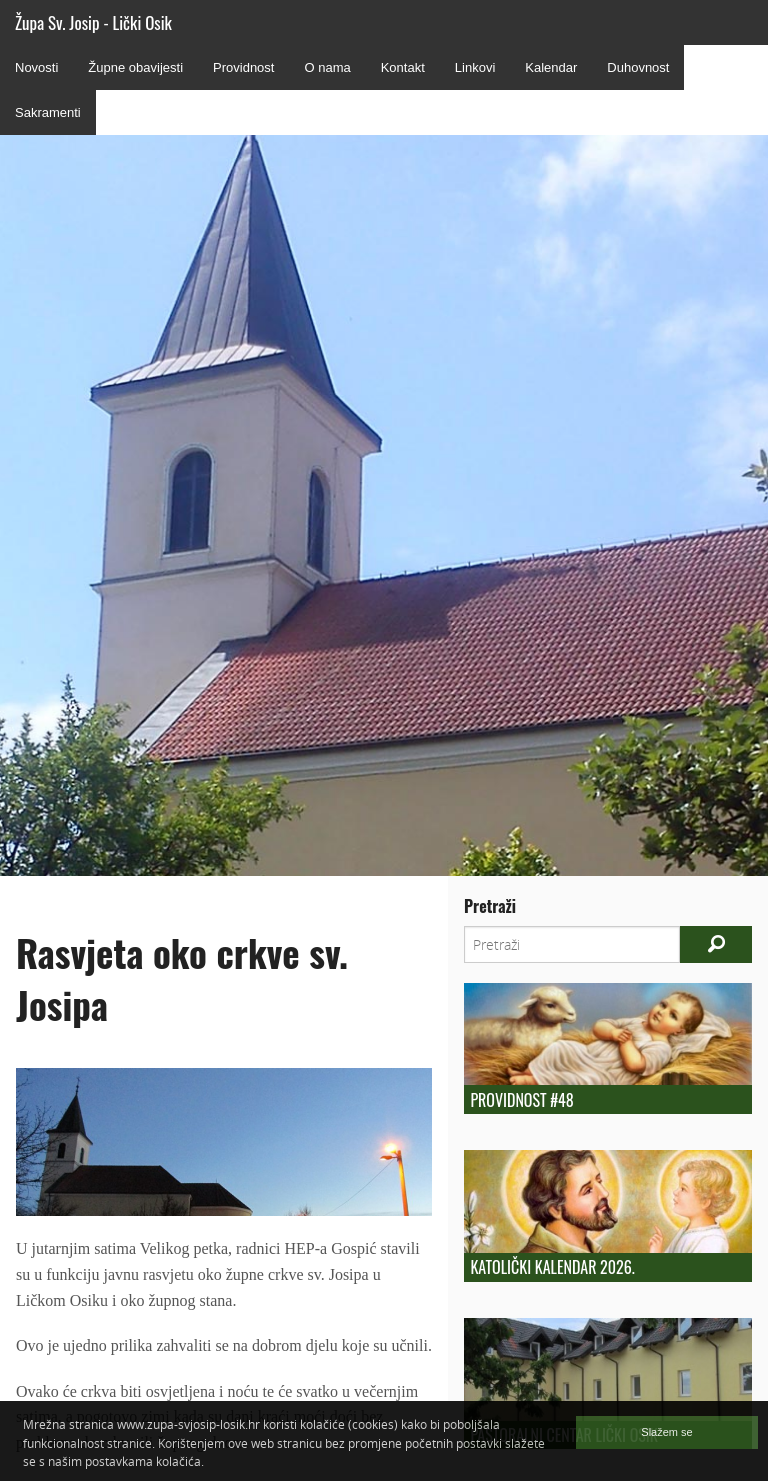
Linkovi (475, 67)
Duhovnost (638, 67)
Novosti (36, 67)
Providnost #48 (521, 1100)
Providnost (243, 67)
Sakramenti (48, 112)
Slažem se (666, 1432)
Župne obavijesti (135, 67)
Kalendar (551, 67)
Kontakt (403, 67)
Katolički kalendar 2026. (552, 1267)
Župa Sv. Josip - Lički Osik (93, 22)
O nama (327, 67)
